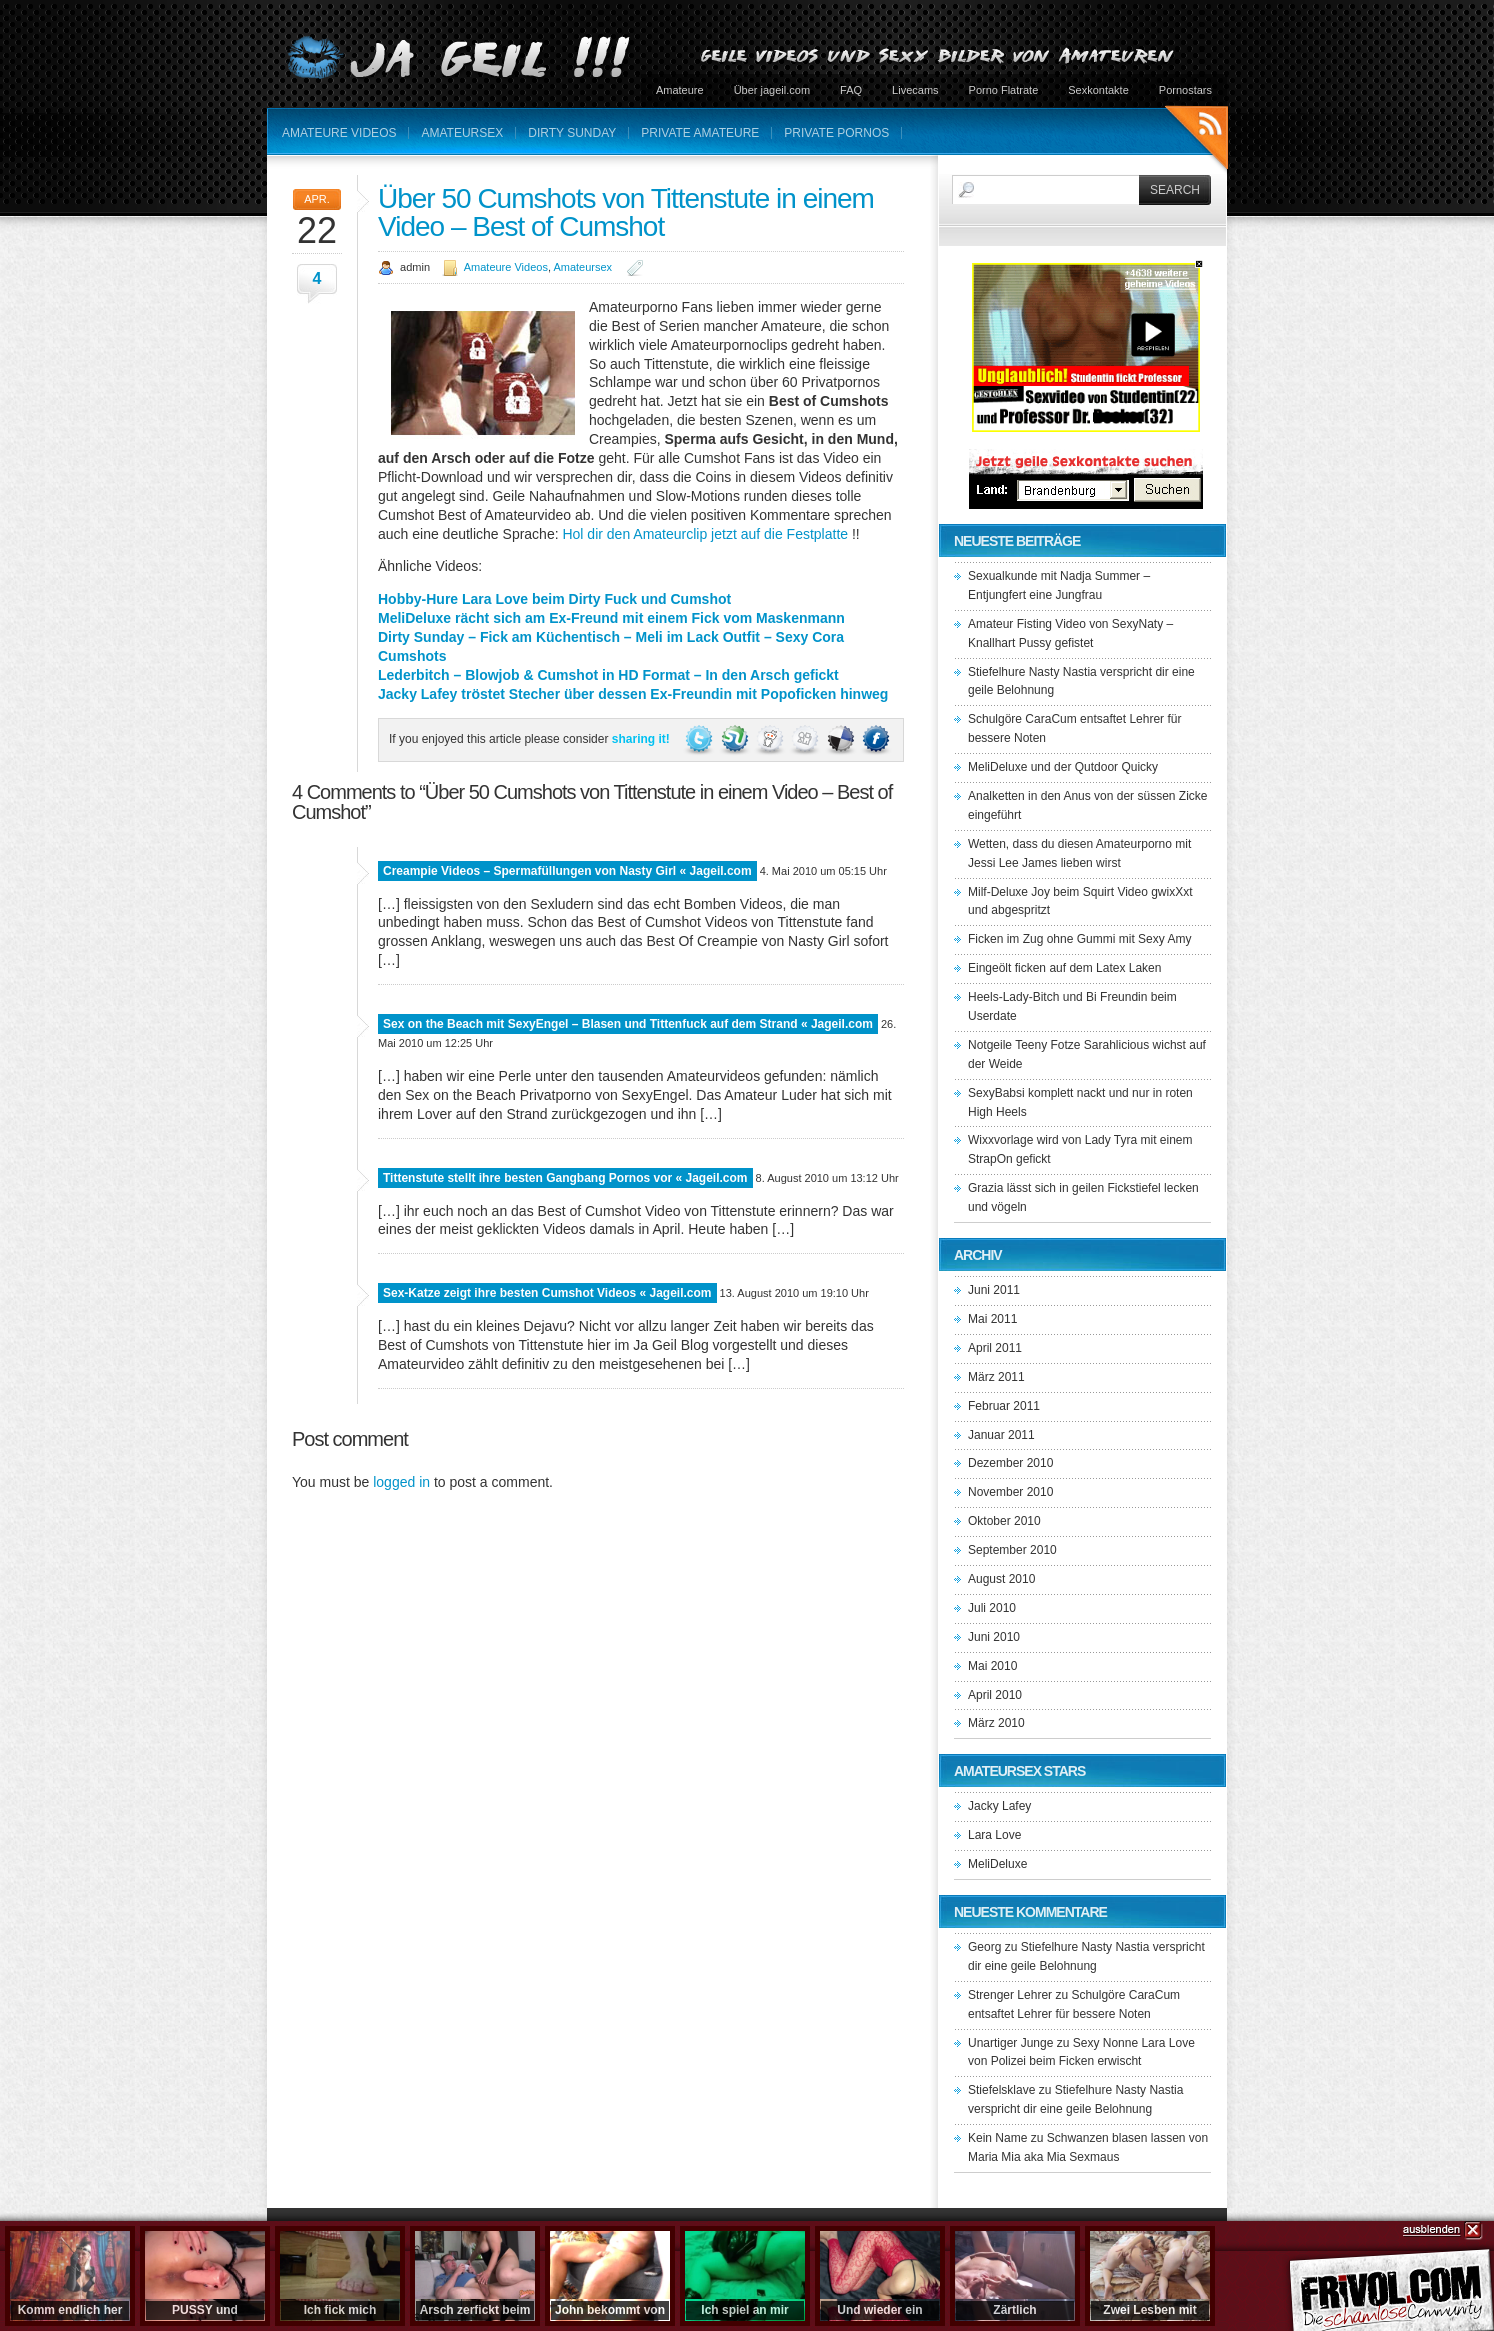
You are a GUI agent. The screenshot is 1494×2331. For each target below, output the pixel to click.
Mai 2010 (992, 1666)
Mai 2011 (992, 1319)
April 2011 (995, 1348)
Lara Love (994, 1835)
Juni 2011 (994, 1290)
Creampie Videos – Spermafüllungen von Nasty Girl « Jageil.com (567, 871)
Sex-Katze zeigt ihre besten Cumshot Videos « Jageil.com (547, 1293)
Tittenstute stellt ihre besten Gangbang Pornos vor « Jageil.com (565, 1178)
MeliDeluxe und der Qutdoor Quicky (1063, 767)
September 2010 (1012, 1550)
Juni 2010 (994, 1637)
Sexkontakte (1098, 90)
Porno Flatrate (1004, 90)
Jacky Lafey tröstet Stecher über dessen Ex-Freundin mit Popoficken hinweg (633, 694)
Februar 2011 (1004, 1406)
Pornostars (1185, 90)
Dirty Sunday (572, 133)
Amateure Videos (339, 133)
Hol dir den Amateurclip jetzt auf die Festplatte (705, 534)
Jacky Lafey (999, 1806)
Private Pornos (836, 133)
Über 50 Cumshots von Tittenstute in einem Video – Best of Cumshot (626, 212)
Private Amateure (700, 133)
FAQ (851, 90)
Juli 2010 (992, 1608)
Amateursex (462, 133)
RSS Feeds (1196, 140)
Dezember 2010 (1010, 1463)
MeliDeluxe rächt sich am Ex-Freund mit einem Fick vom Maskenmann (611, 618)
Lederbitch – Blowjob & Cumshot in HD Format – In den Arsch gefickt (608, 675)
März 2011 (996, 1377)
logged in (401, 1482)
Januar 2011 (1001, 1435)
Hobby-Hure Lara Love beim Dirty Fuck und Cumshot (554, 599)
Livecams (915, 90)
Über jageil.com (772, 90)
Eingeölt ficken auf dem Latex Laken (1064, 968)
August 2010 (1001, 1579)
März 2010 (996, 1723)
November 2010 (1010, 1492)
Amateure (680, 90)
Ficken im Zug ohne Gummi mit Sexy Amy (1079, 939)
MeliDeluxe (997, 1864)
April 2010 (995, 1695)
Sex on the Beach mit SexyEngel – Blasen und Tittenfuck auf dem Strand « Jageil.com (628, 1024)
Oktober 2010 (1004, 1521)
